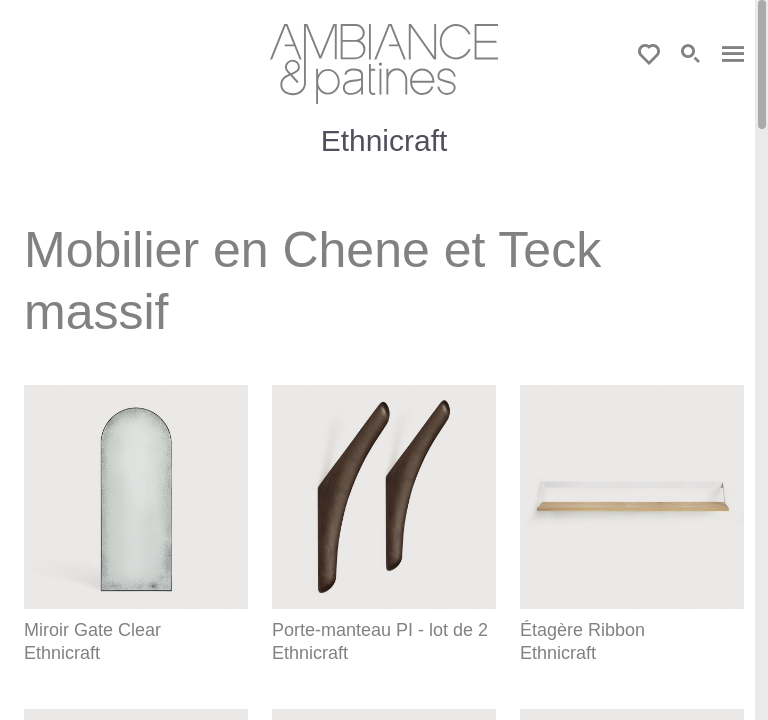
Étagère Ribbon (582, 630)
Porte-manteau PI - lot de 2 (380, 630)
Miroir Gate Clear (92, 630)
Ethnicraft (62, 653)
